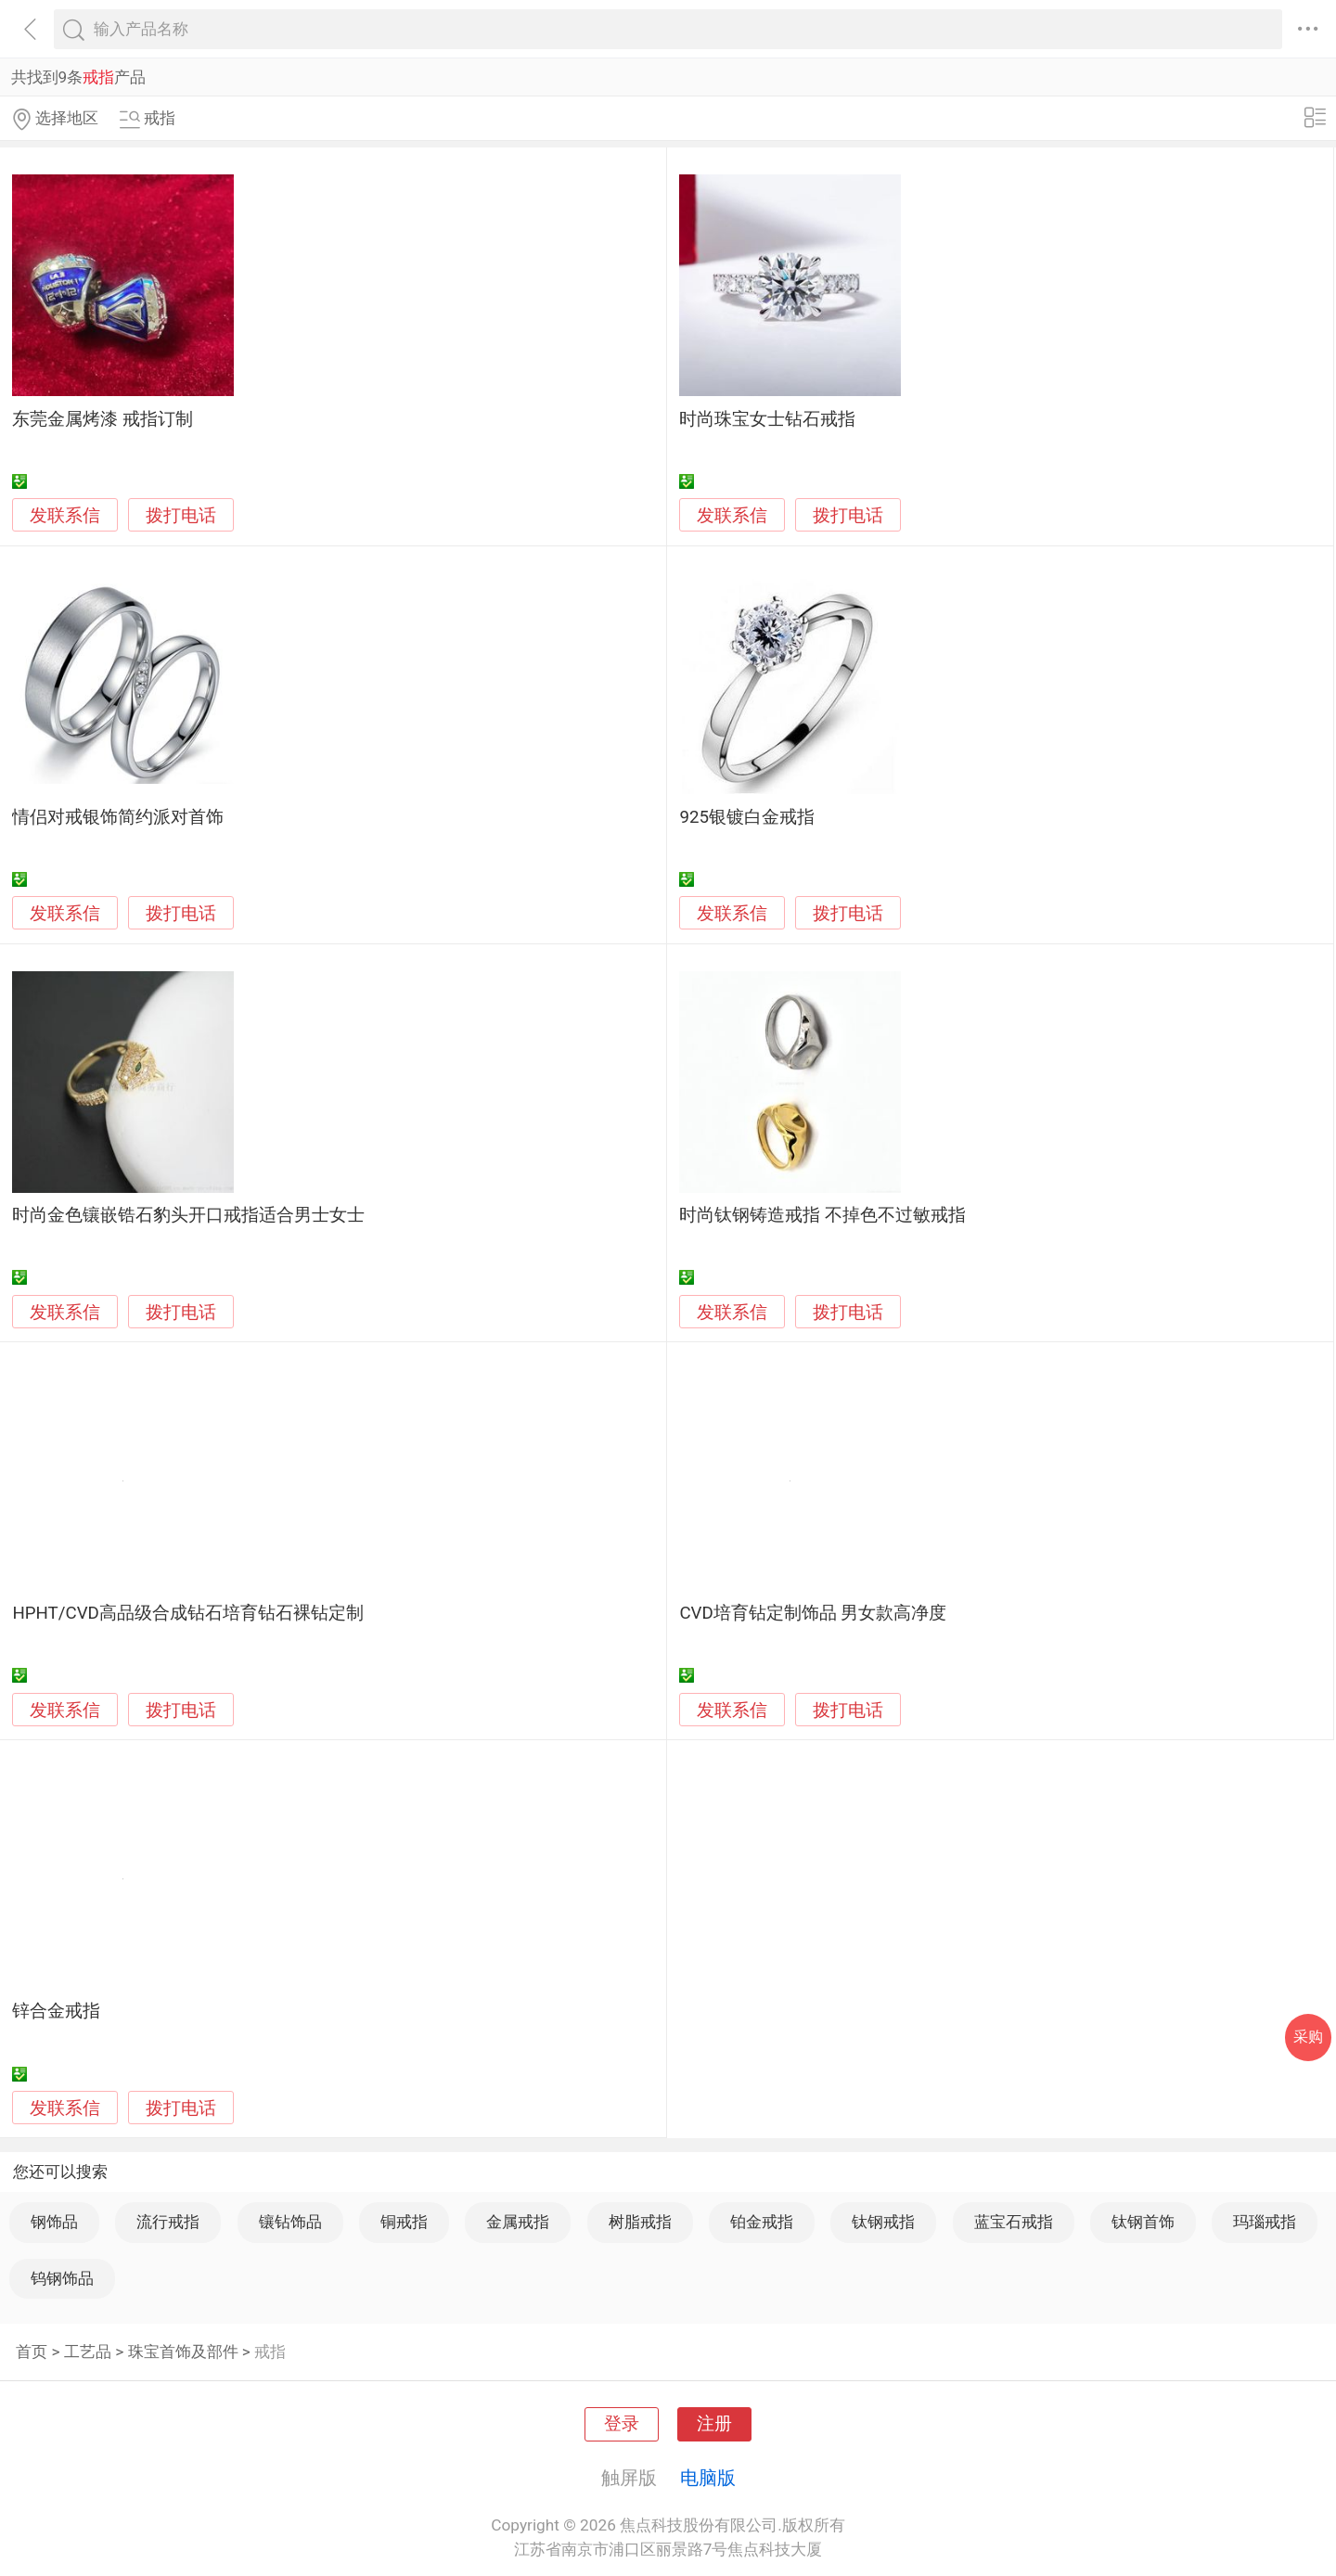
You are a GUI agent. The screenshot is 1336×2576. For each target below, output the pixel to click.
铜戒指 (404, 2221)
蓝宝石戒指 (1013, 2221)
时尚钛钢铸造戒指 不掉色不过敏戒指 (822, 1215)
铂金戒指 (761, 2221)
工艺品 (87, 2351)
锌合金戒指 (56, 2011)
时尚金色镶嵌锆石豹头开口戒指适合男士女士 (188, 1215)
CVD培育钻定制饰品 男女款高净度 (812, 1613)
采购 (1308, 2036)
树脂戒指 (640, 2221)
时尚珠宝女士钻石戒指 (767, 419)
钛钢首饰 (1143, 2221)
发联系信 (65, 516)
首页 (31, 2351)
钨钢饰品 (62, 2278)
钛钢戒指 (883, 2221)
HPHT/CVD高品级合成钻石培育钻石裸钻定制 (187, 1613)
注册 (714, 2424)
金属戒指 (517, 2221)
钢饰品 (54, 2221)
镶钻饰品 (290, 2221)
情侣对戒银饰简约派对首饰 (118, 817)
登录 (621, 2424)
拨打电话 (181, 515)
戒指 (270, 2351)
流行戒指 (167, 2221)
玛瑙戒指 (1264, 2221)
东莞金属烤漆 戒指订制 (102, 419)
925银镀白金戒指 (747, 817)
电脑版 (708, 2478)
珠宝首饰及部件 (183, 2351)
